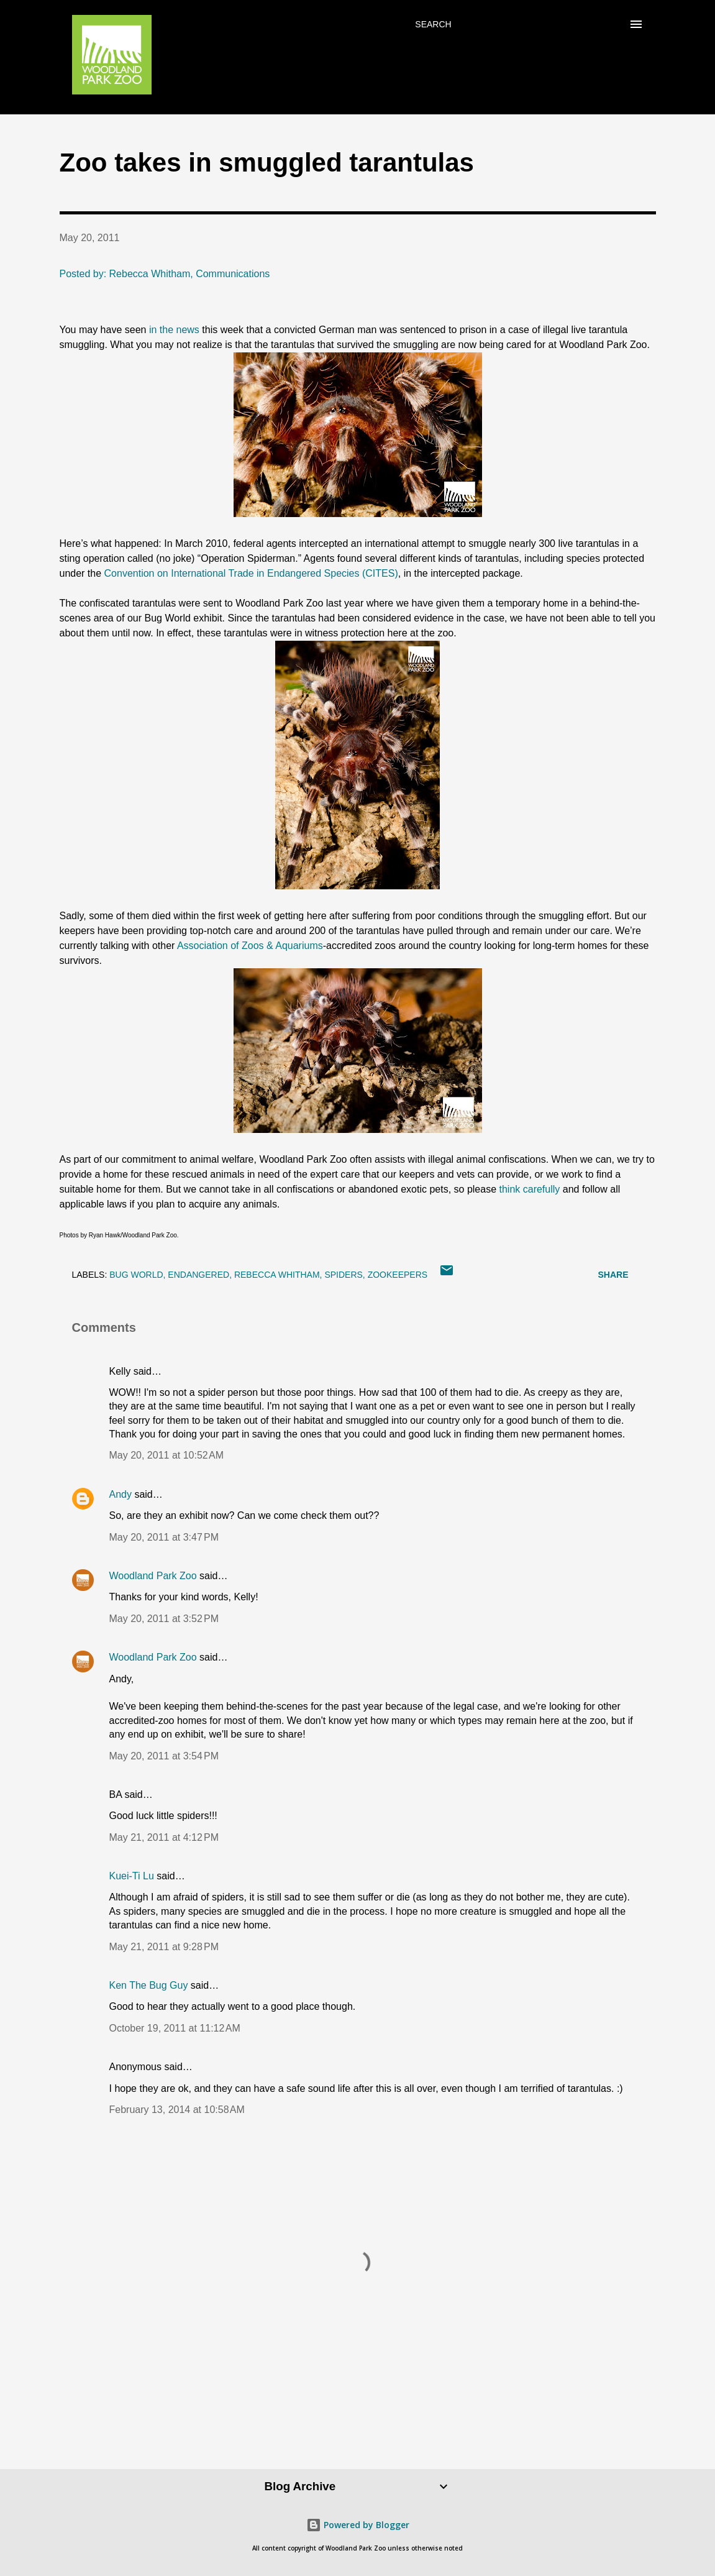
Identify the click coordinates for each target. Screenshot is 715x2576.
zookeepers (397, 1275)
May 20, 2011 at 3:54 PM (164, 1756)
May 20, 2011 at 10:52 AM (166, 1455)
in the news (174, 329)
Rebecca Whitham (277, 1275)
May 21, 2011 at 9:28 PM (164, 1946)
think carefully (529, 1189)
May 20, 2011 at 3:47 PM (164, 1537)
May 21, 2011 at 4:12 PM (164, 1837)
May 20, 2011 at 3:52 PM (164, 1618)
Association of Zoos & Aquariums (250, 945)
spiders (343, 1275)
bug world (136, 1275)
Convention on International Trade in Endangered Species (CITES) (251, 573)
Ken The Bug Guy (148, 1985)
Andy (120, 1494)
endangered (198, 1275)
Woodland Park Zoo (153, 1575)
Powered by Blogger (357, 2525)
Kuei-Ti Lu (131, 1876)
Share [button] (613, 1275)
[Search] (433, 24)
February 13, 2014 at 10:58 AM (177, 2109)
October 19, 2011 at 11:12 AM (174, 2028)
